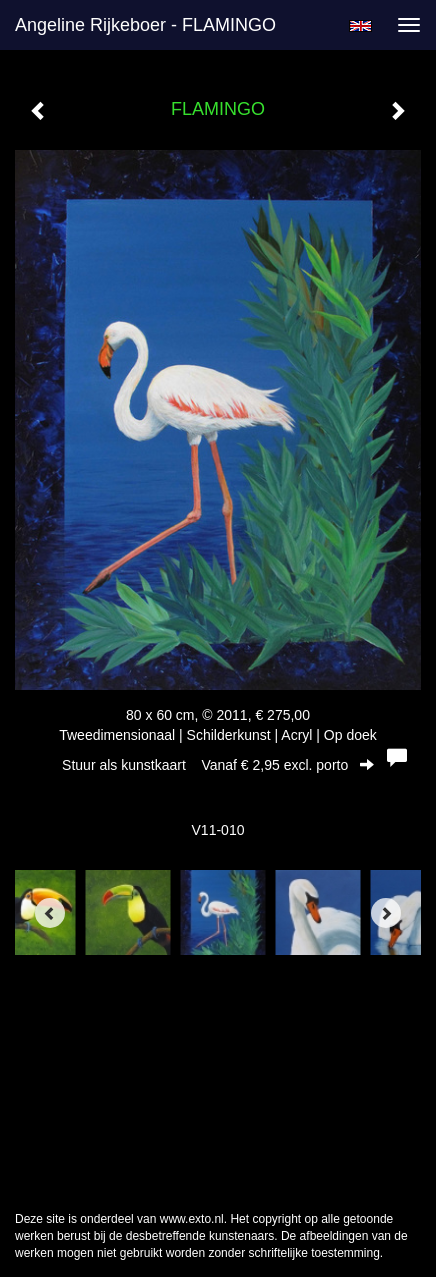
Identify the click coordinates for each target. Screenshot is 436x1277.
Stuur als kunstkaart (218, 765)
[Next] (386, 913)
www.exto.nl (192, 1219)
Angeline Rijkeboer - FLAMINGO (145, 25)
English (360, 26)
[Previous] (50, 913)
